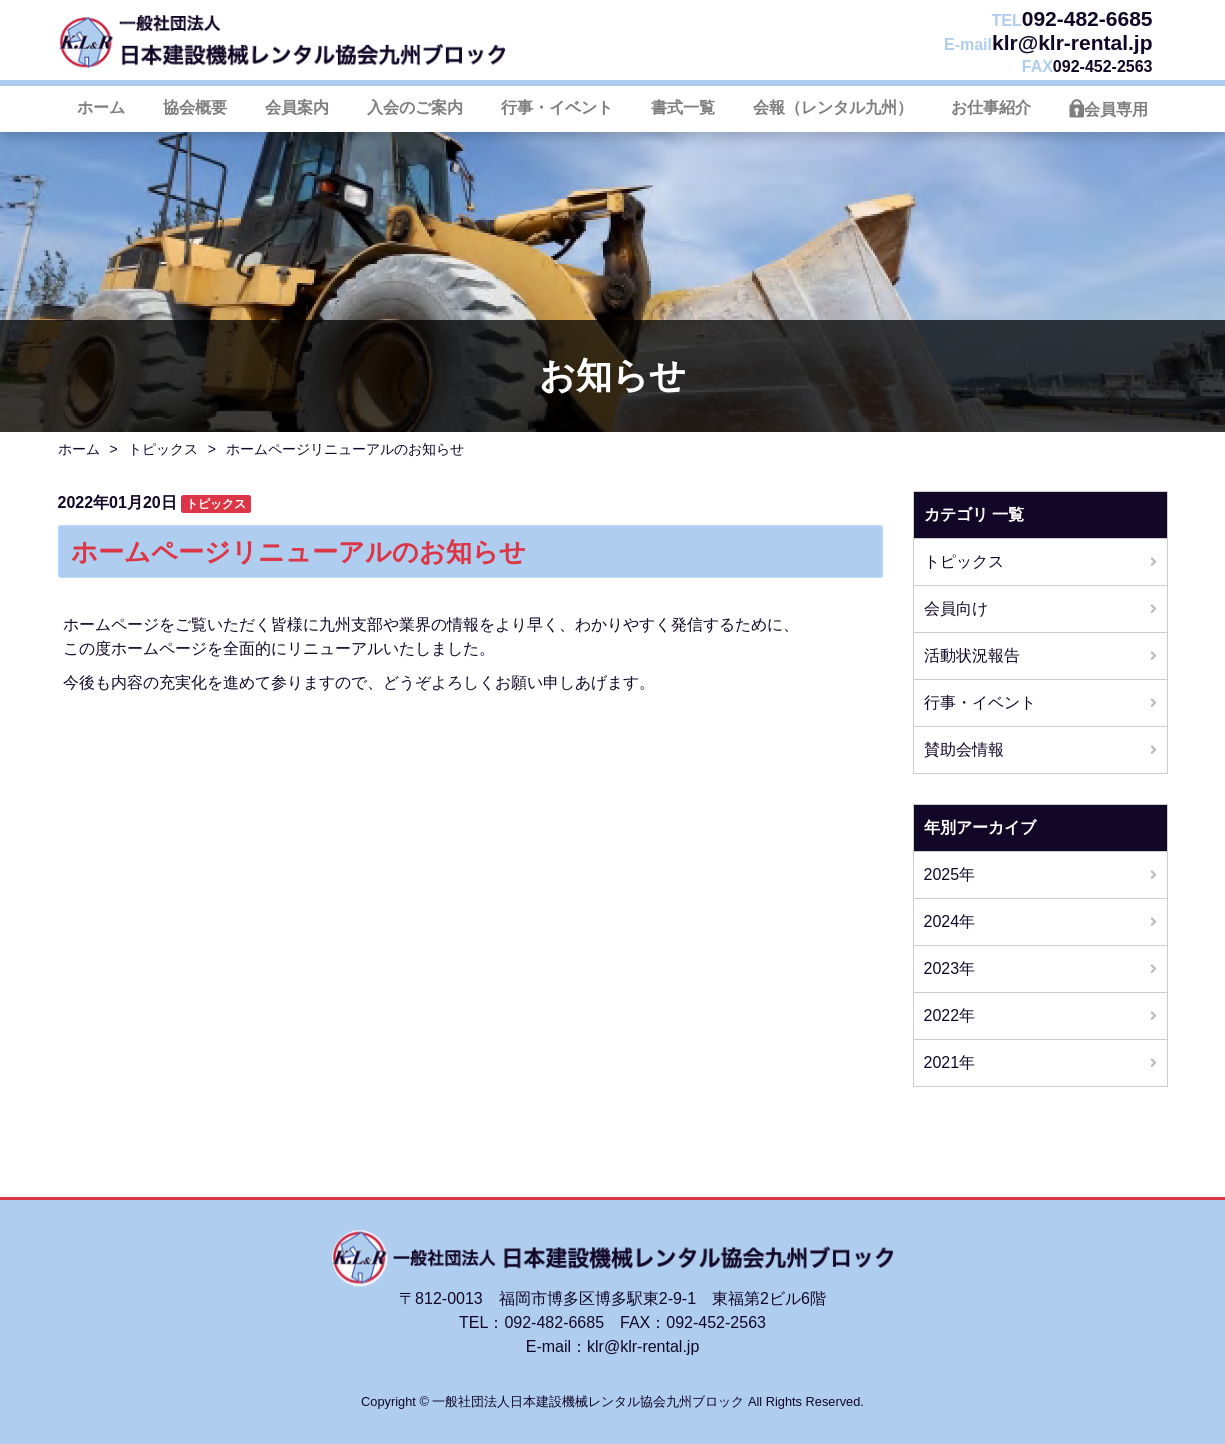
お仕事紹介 (991, 107)
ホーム (101, 107)
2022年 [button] (950, 1015)
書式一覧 (683, 107)
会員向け (956, 608)
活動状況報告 (972, 655)
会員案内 (297, 107)
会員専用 (1116, 109)
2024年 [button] (950, 921)
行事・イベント (557, 107)
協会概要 (195, 107)
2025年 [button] (950, 874)
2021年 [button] (950, 1062)
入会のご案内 (415, 107)
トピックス (163, 449)
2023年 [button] (950, 968)
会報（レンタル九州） (833, 107)
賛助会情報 (964, 749)
